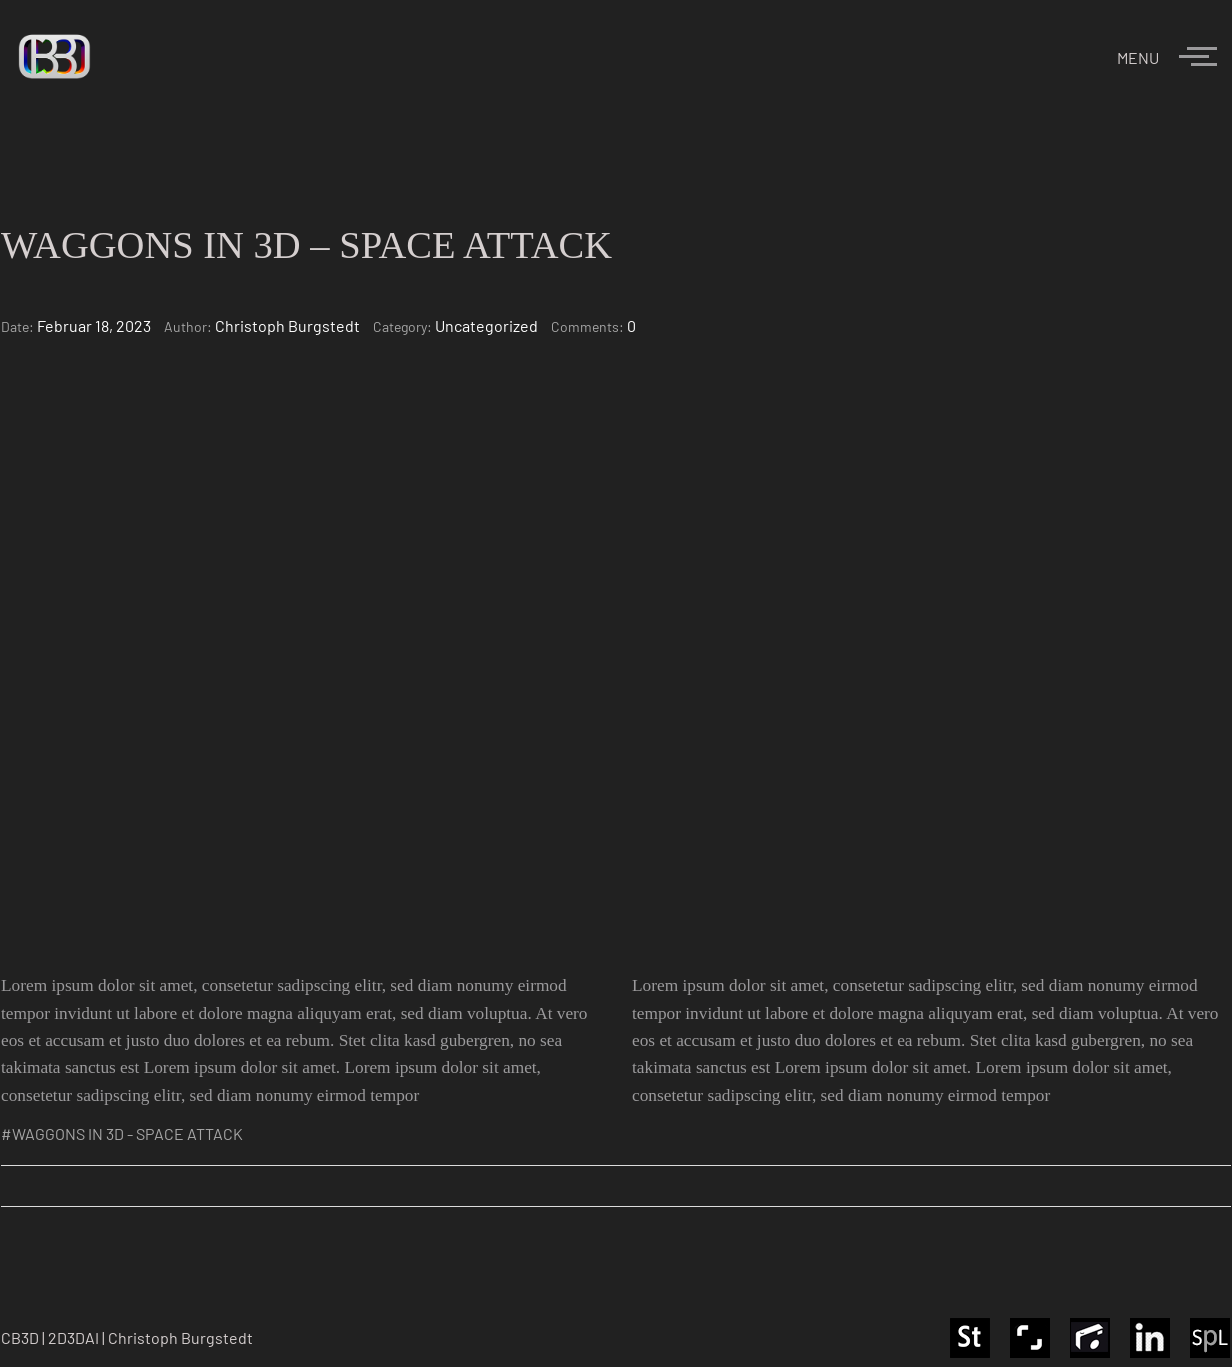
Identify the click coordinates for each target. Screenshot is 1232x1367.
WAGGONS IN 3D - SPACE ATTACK (127, 1133)
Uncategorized (486, 325)
